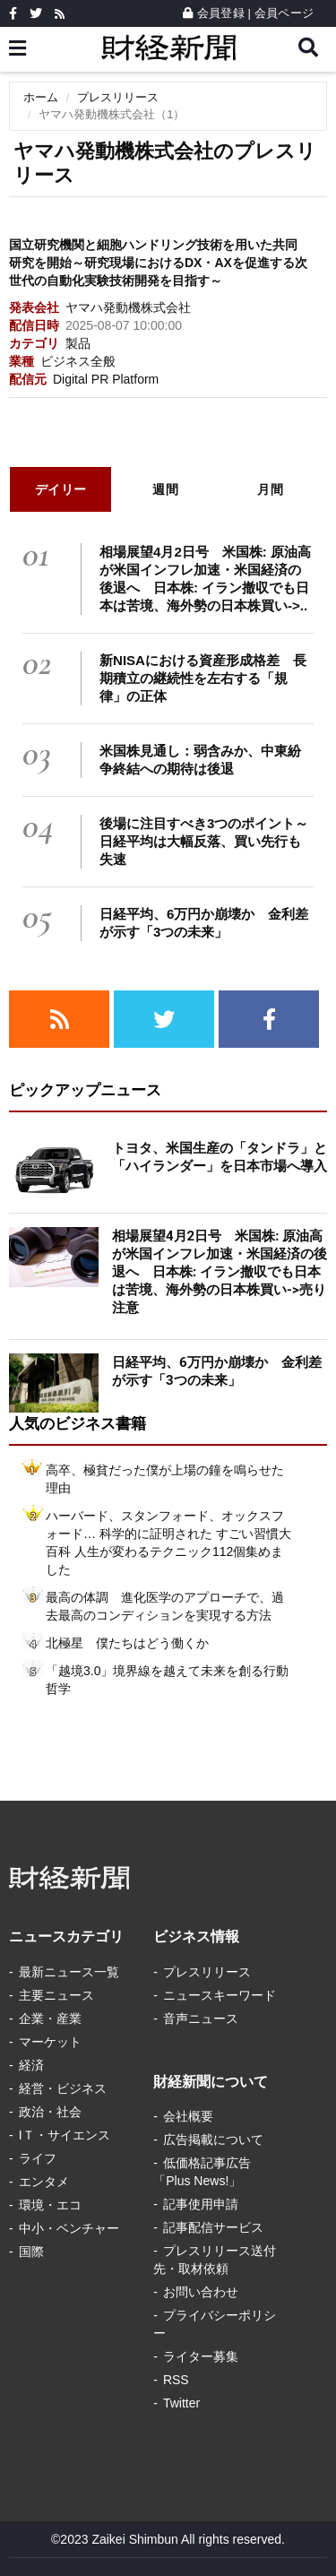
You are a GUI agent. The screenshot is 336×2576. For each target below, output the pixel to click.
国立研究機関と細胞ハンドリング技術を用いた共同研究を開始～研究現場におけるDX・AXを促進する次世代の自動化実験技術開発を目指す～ (158, 263)
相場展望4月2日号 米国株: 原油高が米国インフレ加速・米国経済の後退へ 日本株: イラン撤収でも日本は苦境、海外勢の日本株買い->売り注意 (219, 1272)
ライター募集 (200, 2356)
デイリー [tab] (61, 489)
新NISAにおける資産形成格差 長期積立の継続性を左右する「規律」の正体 (202, 678)
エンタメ (44, 2181)
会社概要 (188, 2116)
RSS (176, 2380)
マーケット (50, 2042)
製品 (77, 343)
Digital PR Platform (106, 379)
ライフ (37, 2158)
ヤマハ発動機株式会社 (128, 307)
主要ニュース (56, 1995)
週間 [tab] (165, 489)
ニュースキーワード (219, 1995)
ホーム (40, 97)
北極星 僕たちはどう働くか (127, 1643)
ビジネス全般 (78, 361)
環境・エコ (50, 2205)
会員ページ (284, 13)
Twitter (181, 2403)
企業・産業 (50, 2018)
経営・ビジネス (63, 2088)
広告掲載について (213, 2139)
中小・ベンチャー (69, 2228)
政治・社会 (50, 2112)
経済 (31, 2065)
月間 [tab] (270, 489)
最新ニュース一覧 (69, 1972)
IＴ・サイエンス (64, 2135)
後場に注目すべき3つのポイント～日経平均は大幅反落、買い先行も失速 (203, 841)
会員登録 (214, 13)
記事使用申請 (200, 2204)
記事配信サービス (213, 2227)
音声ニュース (200, 2018)
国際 (31, 2251)
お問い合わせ (200, 2292)
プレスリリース (118, 97)
